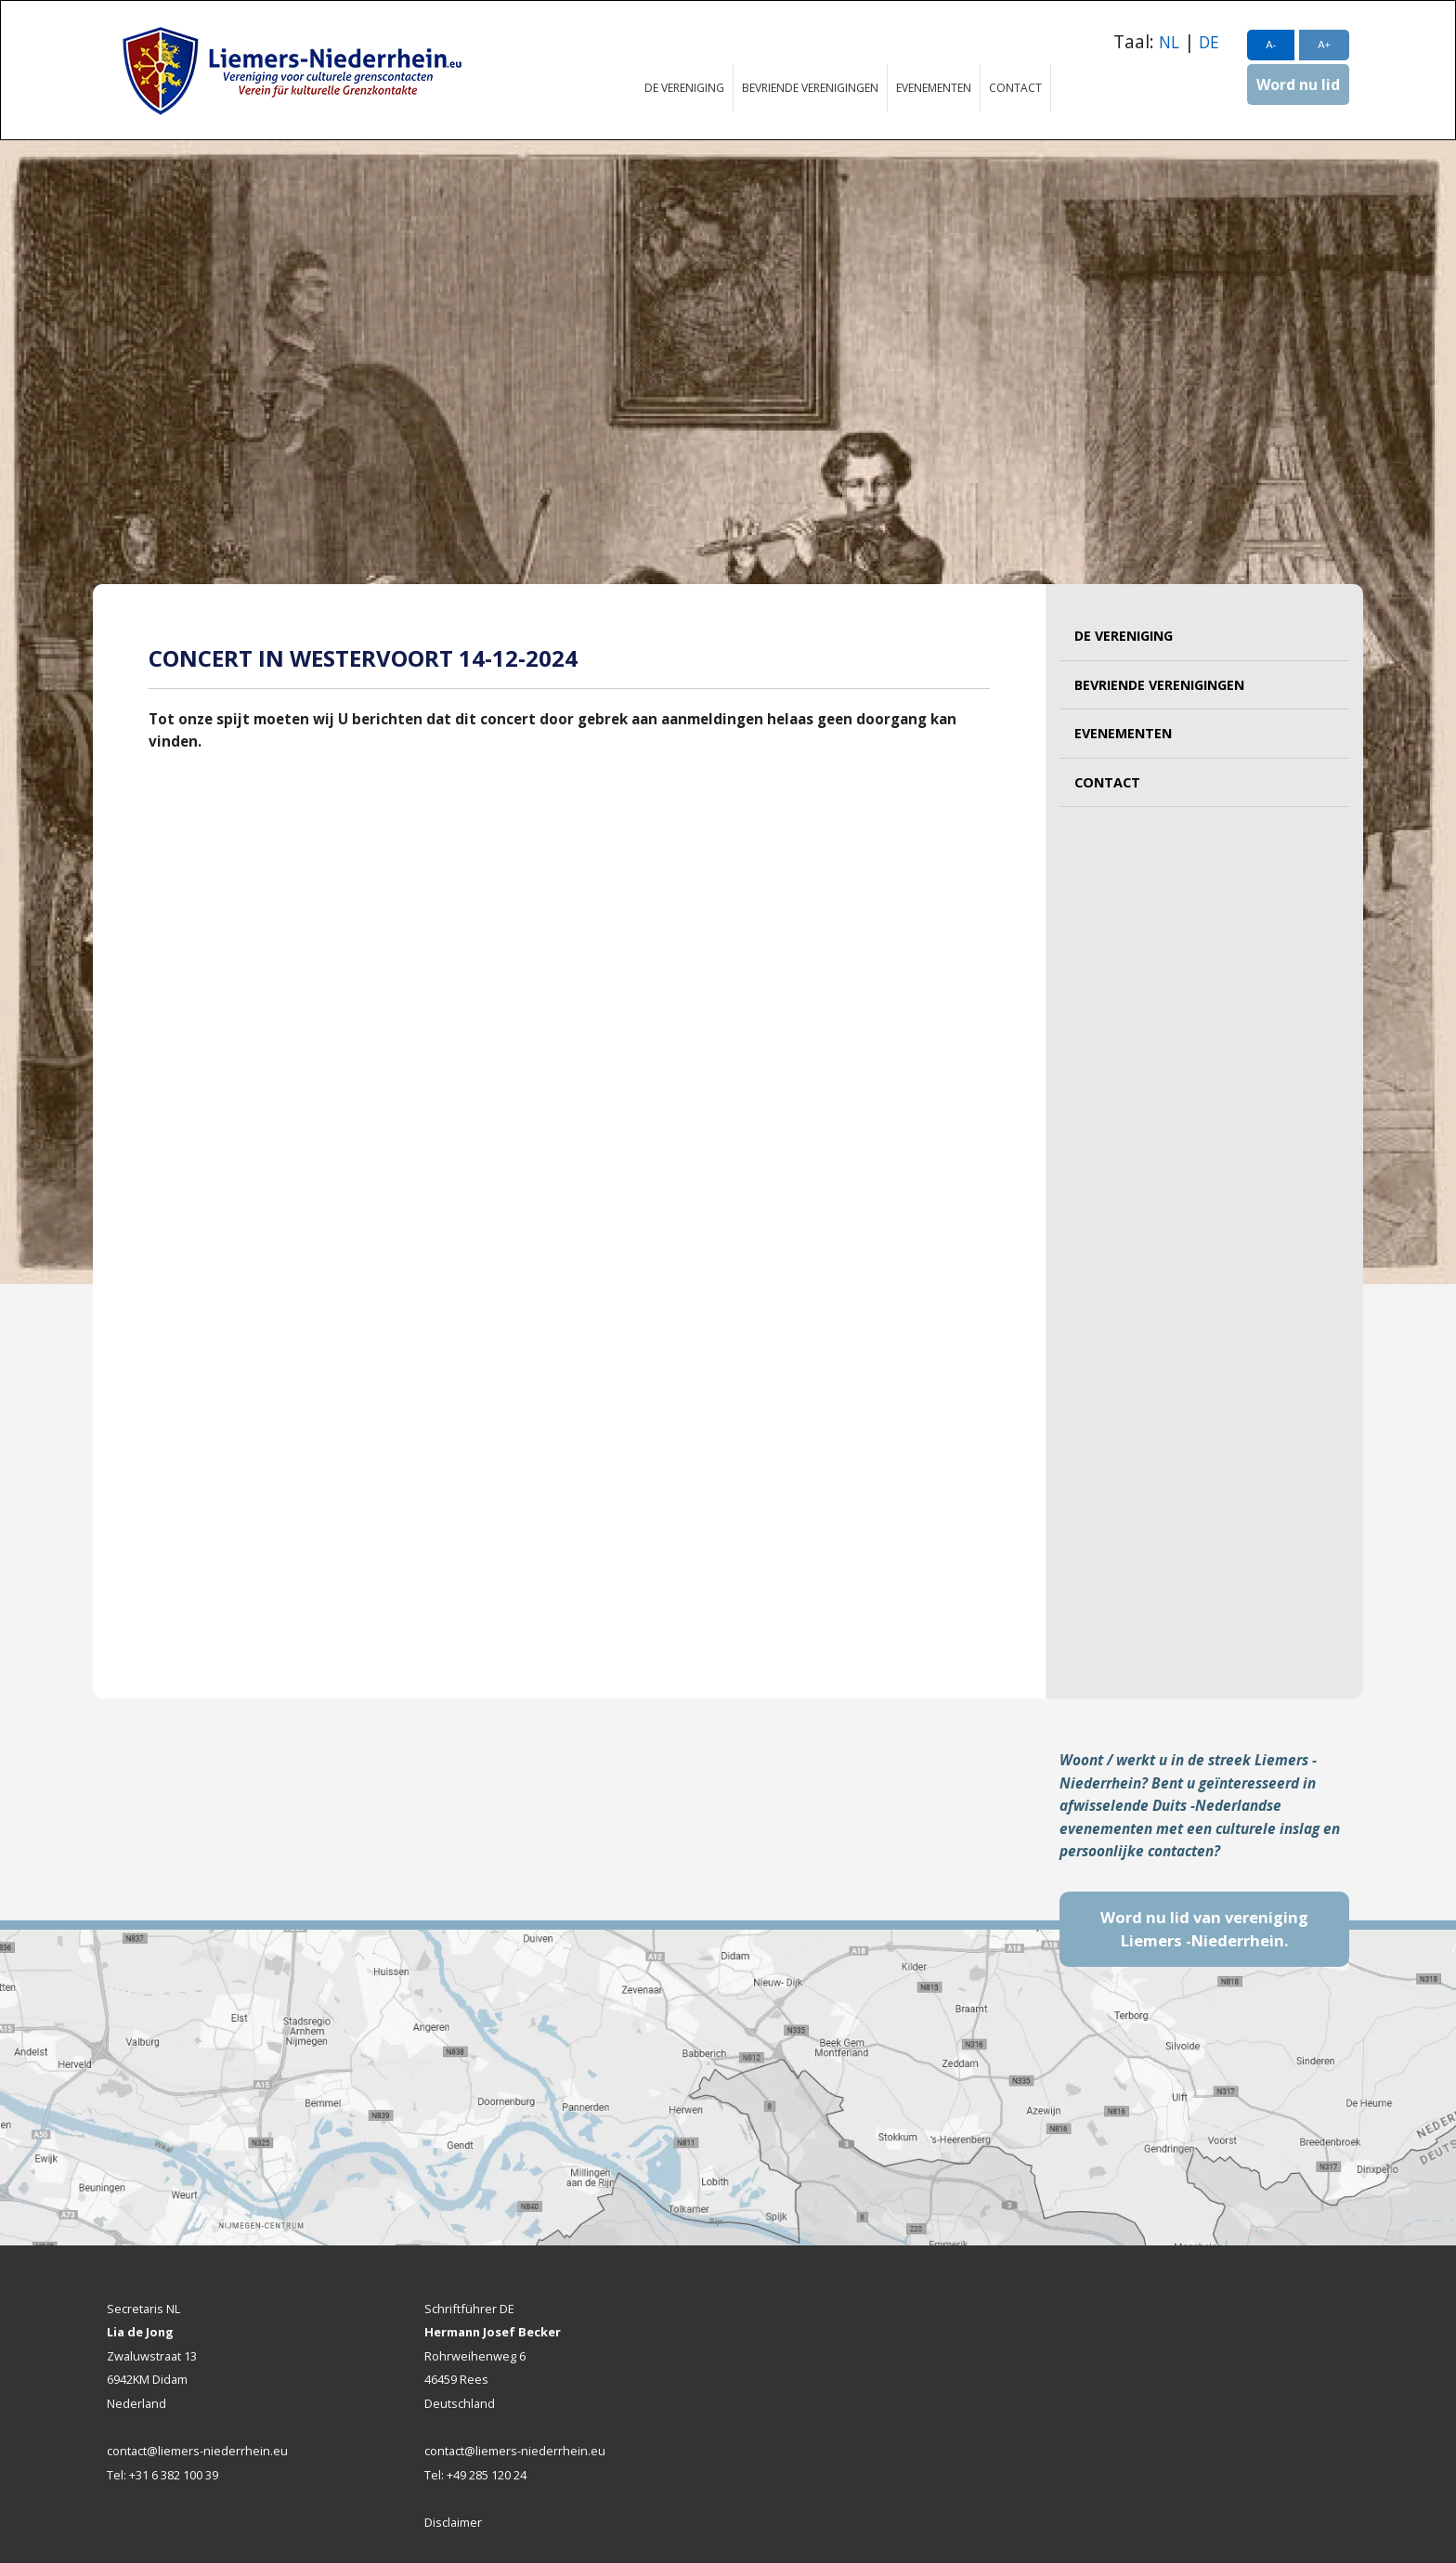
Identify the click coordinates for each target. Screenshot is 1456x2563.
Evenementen (933, 88)
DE (1209, 42)
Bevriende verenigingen (810, 88)
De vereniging (684, 88)
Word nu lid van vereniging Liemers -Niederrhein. (1204, 1929)
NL (1169, 42)
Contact (1015, 88)
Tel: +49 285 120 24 (475, 2474)
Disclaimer (453, 2522)
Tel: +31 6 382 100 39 (162, 2474)
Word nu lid (1298, 84)
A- (1271, 44)
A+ (1324, 44)
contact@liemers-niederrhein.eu (197, 2450)
